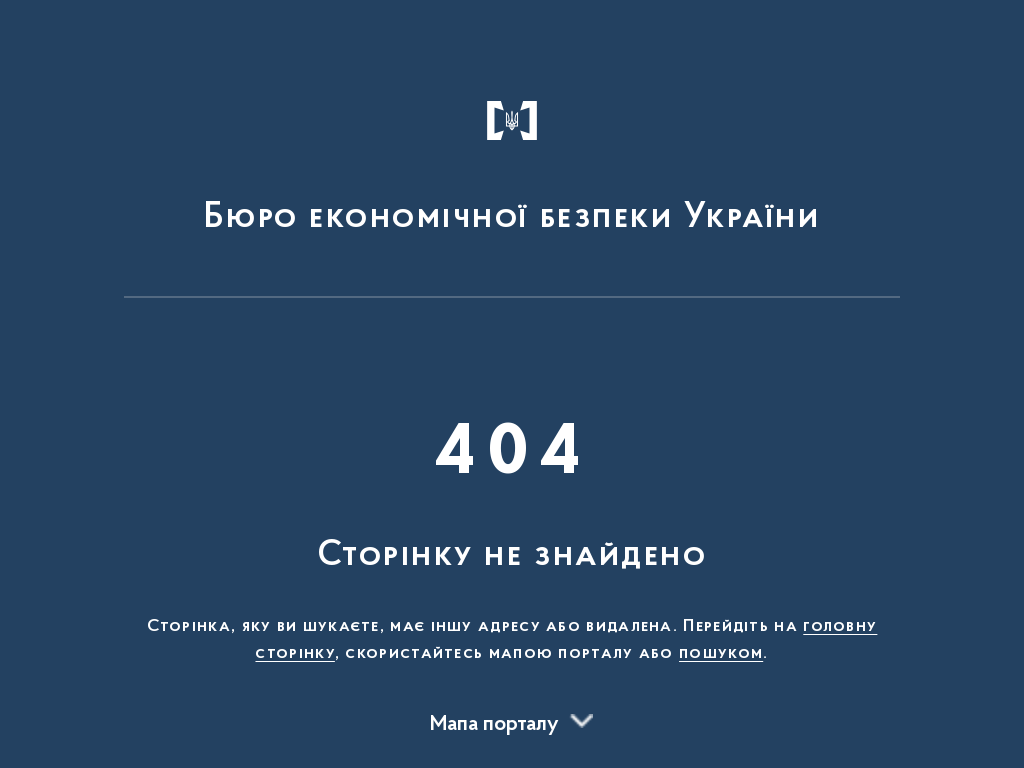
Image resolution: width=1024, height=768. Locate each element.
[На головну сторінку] (512, 158)
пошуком (721, 654)
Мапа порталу (494, 725)
